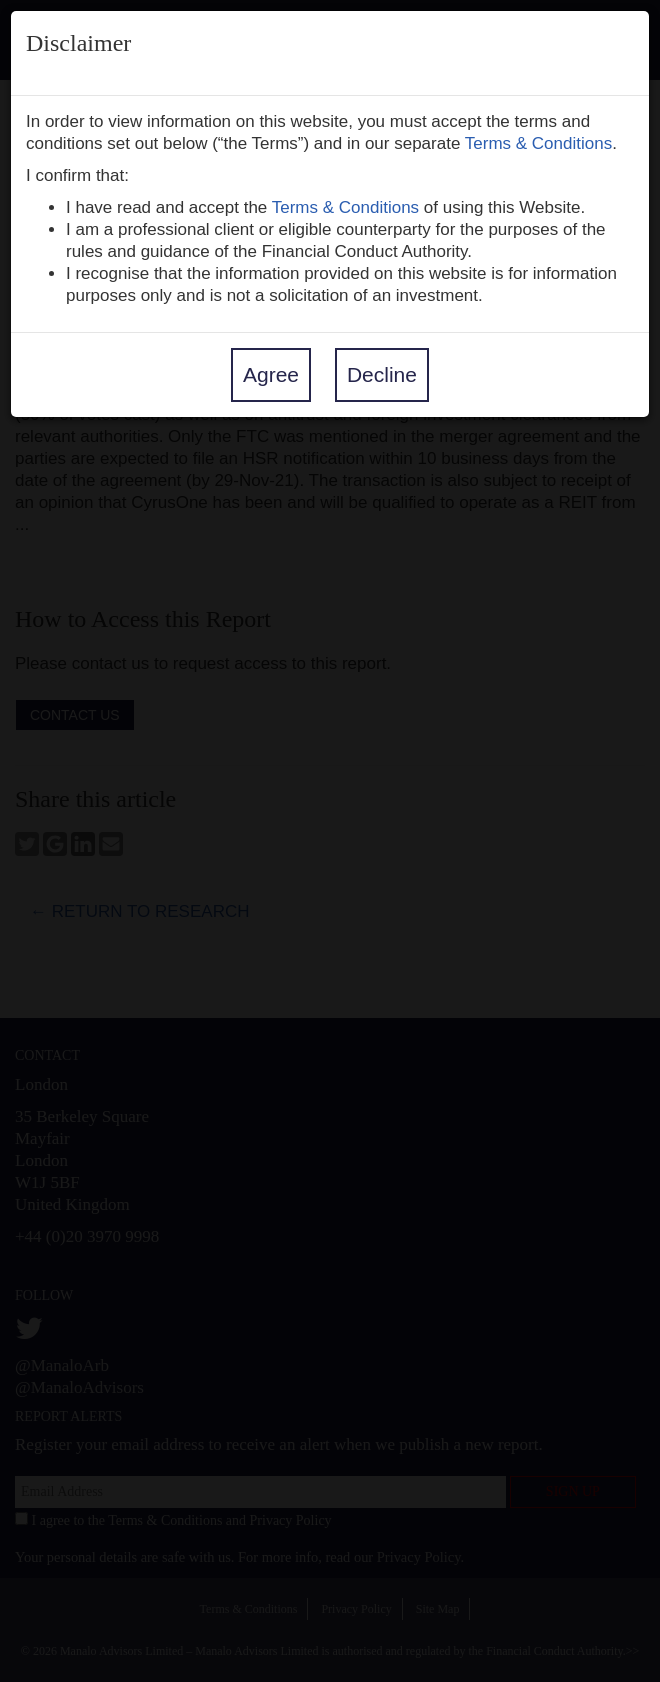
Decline (382, 374)
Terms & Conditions (538, 143)
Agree (271, 374)
